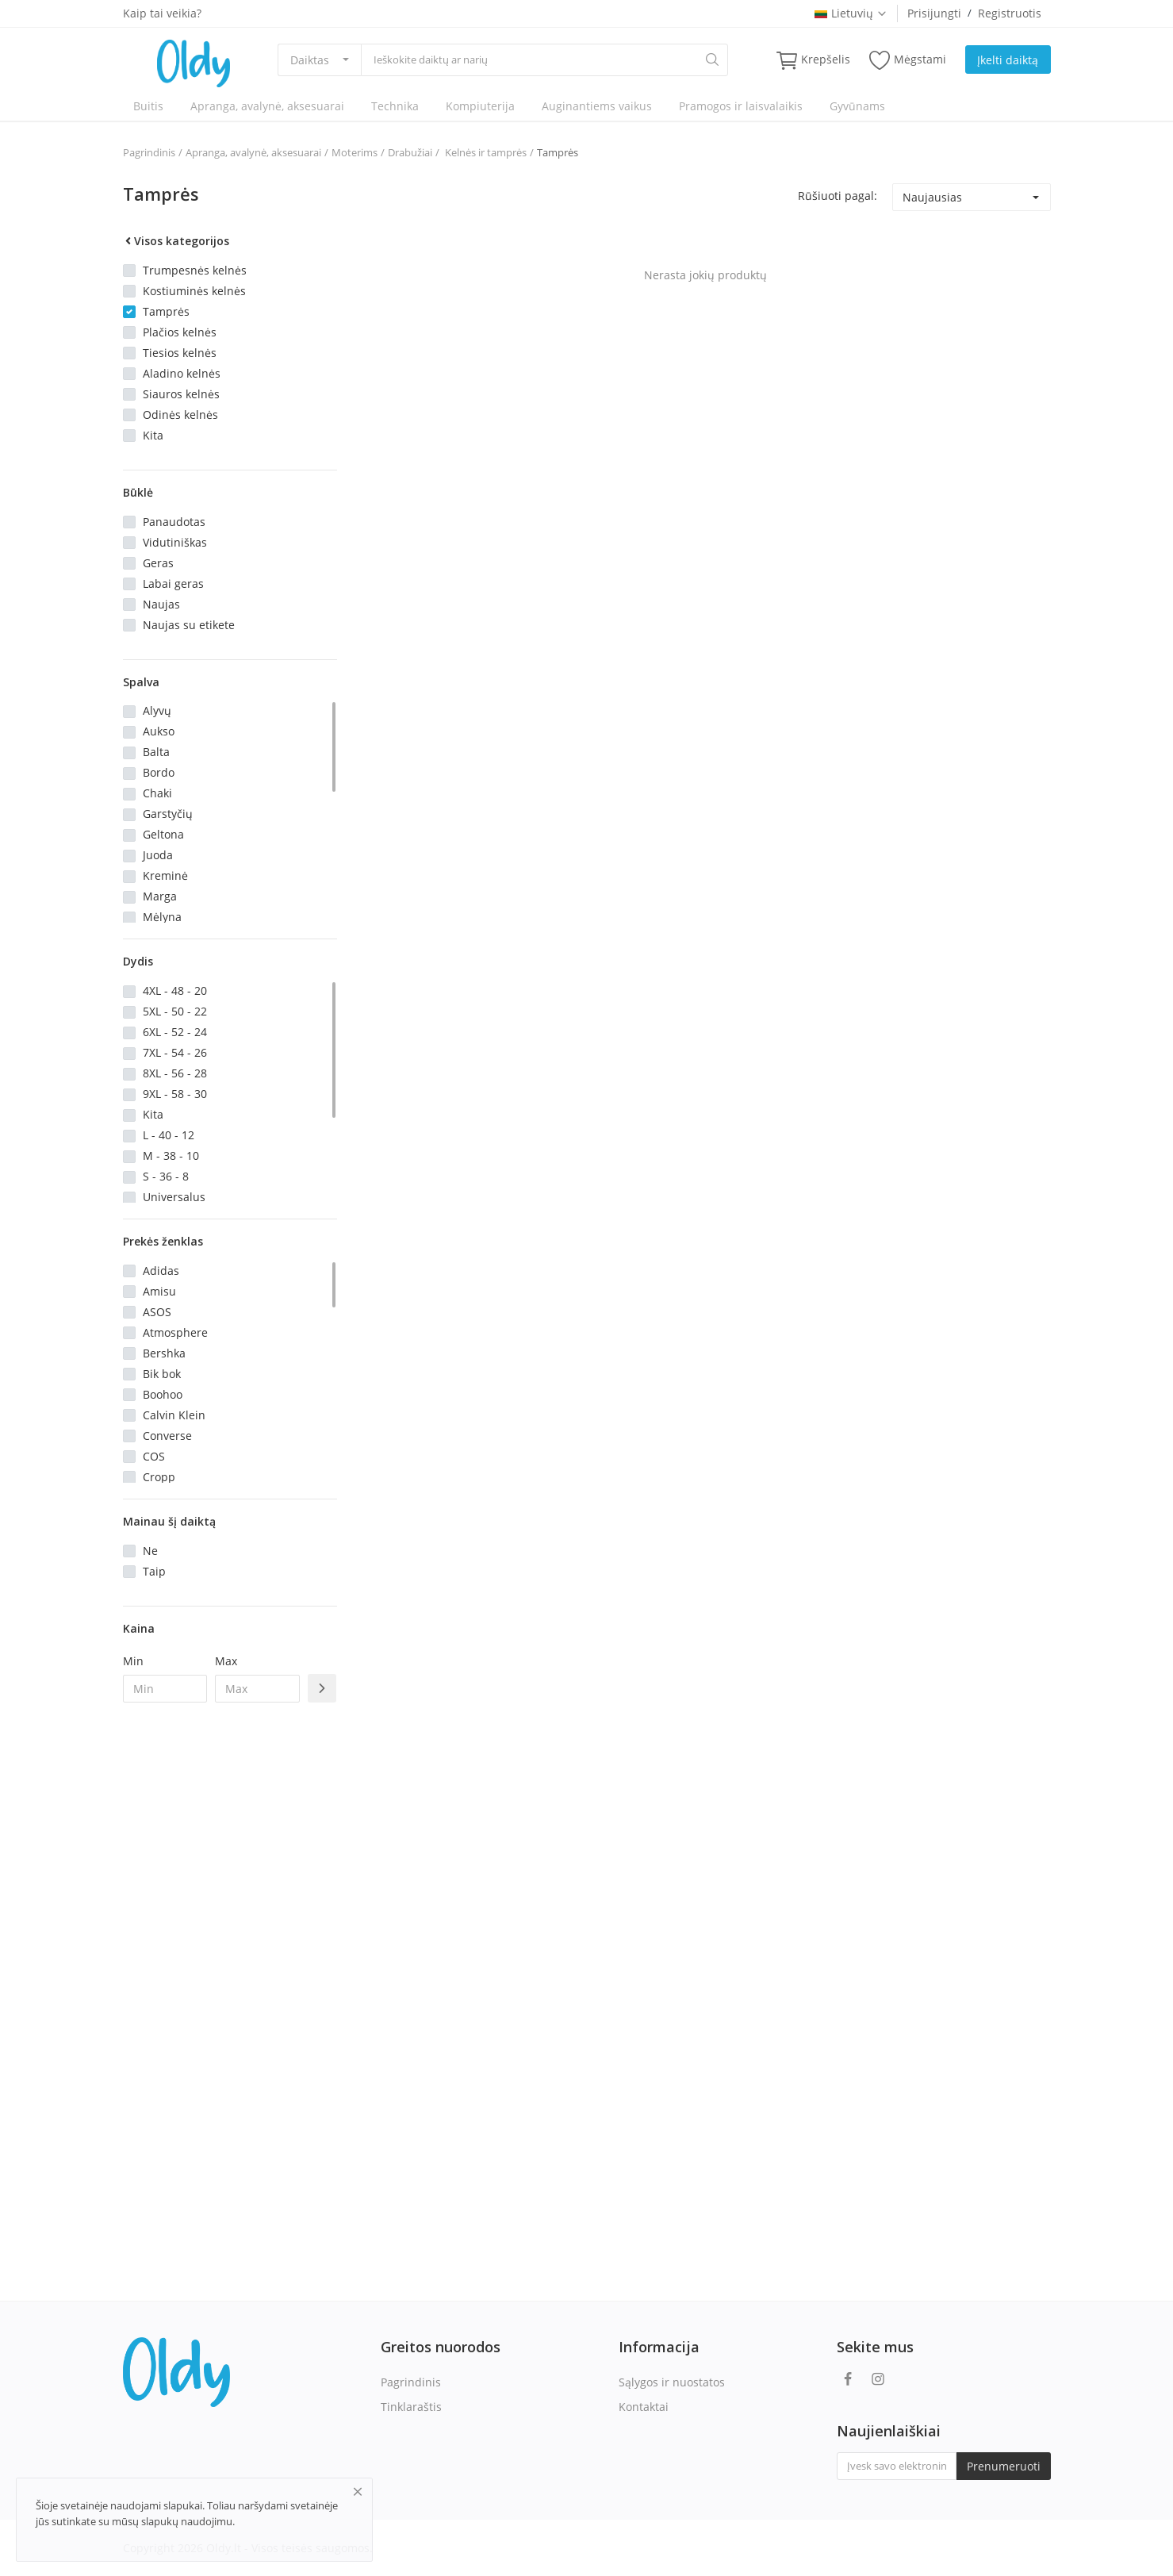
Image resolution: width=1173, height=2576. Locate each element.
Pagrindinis (149, 152)
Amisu (159, 1291)
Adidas (161, 1270)
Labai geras (173, 583)
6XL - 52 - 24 (175, 1031)
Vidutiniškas (175, 542)
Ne (150, 1550)
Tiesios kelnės (180, 352)
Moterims (355, 152)
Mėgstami (907, 60)
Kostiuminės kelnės (194, 290)
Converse (167, 1435)
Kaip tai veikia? (162, 13)
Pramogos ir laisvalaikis (741, 105)
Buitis (148, 105)
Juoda (158, 854)
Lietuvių (851, 13)
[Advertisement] (230, 1972)
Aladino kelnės (181, 373)
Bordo (158, 772)
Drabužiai (410, 152)
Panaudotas (174, 521)
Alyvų (157, 710)
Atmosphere (175, 1332)
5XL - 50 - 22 (175, 1011)
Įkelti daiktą (1007, 59)
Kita (153, 435)
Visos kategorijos (176, 240)
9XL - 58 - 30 (175, 1093)
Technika (395, 105)
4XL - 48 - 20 (175, 990)
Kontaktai (644, 2406)
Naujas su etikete (189, 624)
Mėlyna (162, 916)
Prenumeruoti (1004, 2466)
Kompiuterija (480, 105)
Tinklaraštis (411, 2406)
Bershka (164, 1353)
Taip (154, 1571)
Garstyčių (168, 813)
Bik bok (162, 1373)
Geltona (163, 834)
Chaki (157, 792)
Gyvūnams (857, 105)
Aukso (158, 731)
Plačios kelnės (180, 332)
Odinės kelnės (180, 414)
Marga (160, 896)
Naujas (161, 604)
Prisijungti (934, 13)
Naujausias (932, 197)
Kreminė (165, 875)
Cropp (159, 1476)
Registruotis (1009, 13)
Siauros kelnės (181, 393)
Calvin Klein (174, 1414)
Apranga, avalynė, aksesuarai (267, 105)
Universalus (174, 1196)
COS (154, 1456)
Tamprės (557, 152)
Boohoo (162, 1394)
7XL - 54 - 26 (175, 1052)
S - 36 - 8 (166, 1176)
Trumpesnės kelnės (195, 270)
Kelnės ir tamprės (485, 152)
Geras (158, 562)
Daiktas (309, 59)
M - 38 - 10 (171, 1155)
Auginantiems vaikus (597, 105)
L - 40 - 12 (168, 1134)
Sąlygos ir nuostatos (672, 2382)
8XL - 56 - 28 (175, 1073)
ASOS (157, 1311)
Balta (156, 751)
